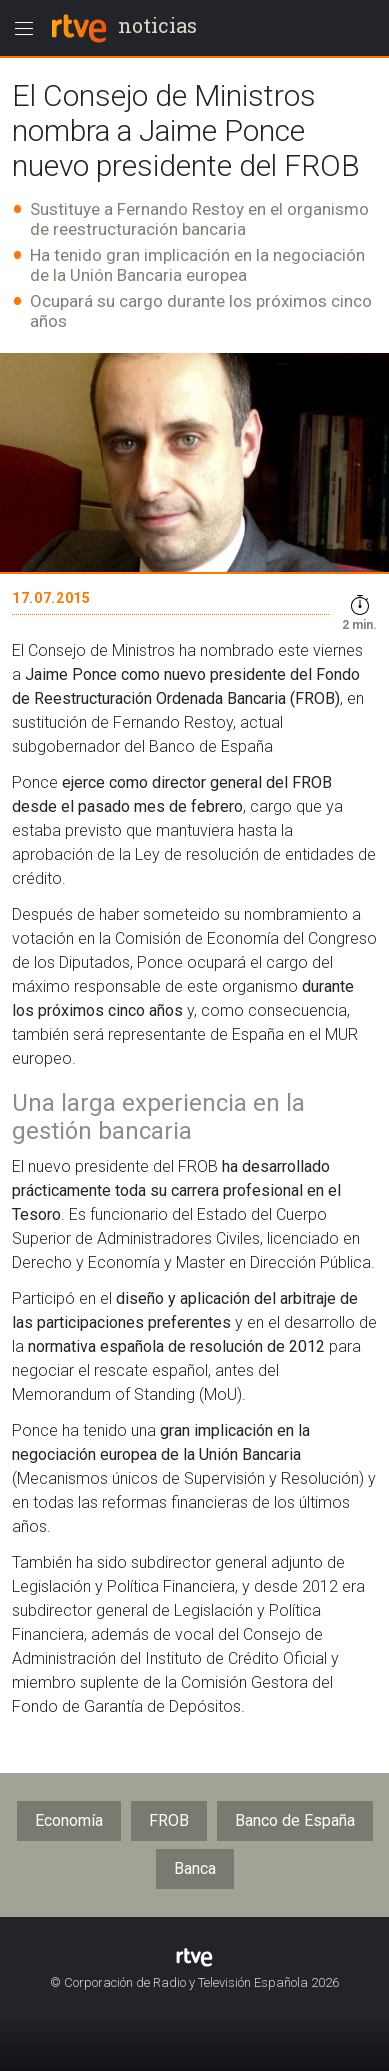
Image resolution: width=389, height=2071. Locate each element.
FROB (169, 1820)
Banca (195, 1868)
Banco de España (295, 1820)
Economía (69, 1820)
